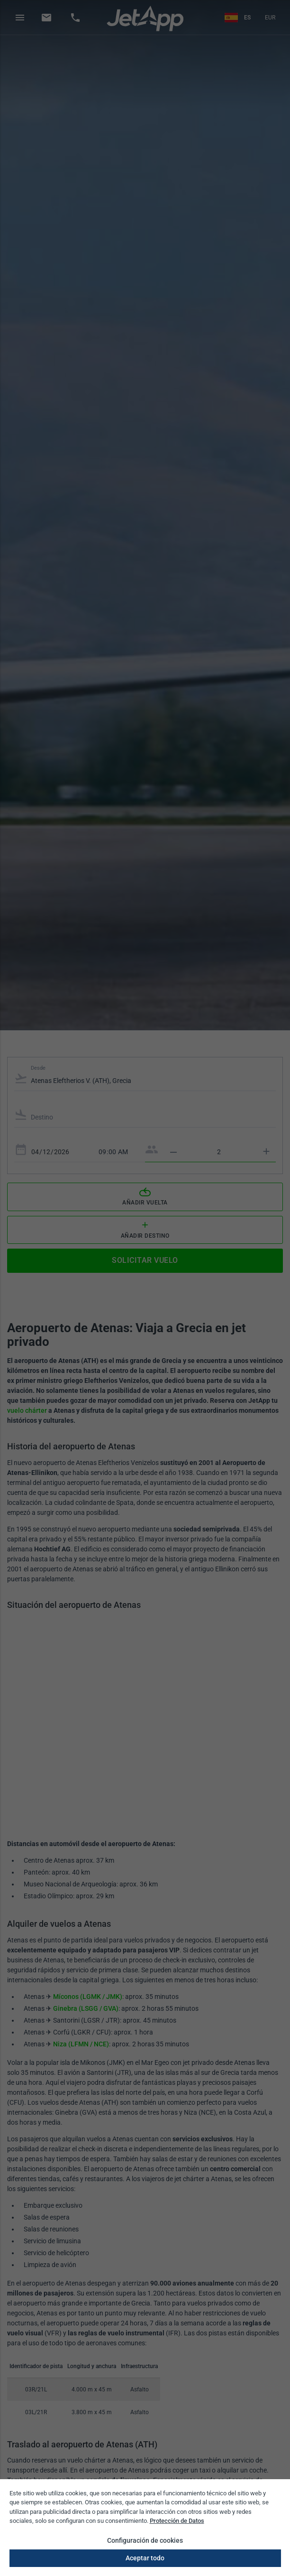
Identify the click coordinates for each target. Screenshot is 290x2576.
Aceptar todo (145, 2558)
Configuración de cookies (145, 2540)
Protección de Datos (177, 2520)
